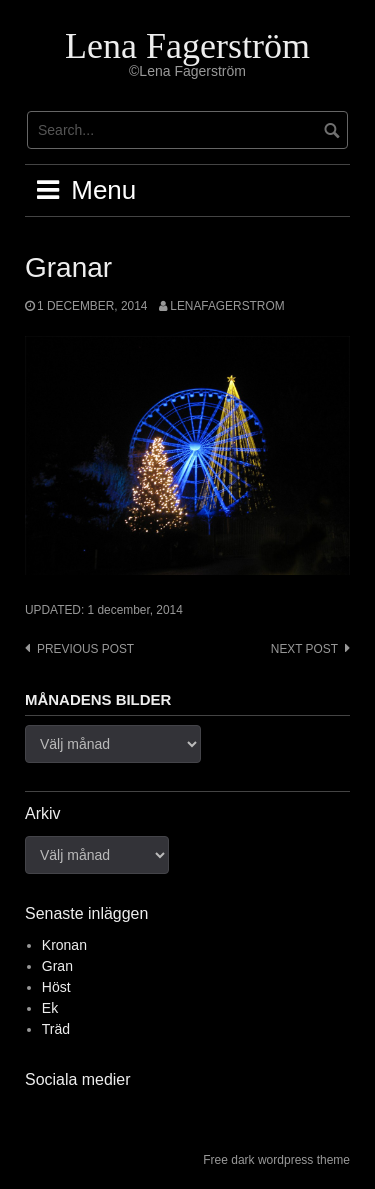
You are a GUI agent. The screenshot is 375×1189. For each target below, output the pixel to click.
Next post (304, 649)
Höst (56, 987)
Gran (57, 966)
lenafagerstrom (227, 306)
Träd (56, 1029)
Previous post (85, 649)
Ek (50, 1008)
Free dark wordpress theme (276, 1160)
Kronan (64, 945)
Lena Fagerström (187, 46)
